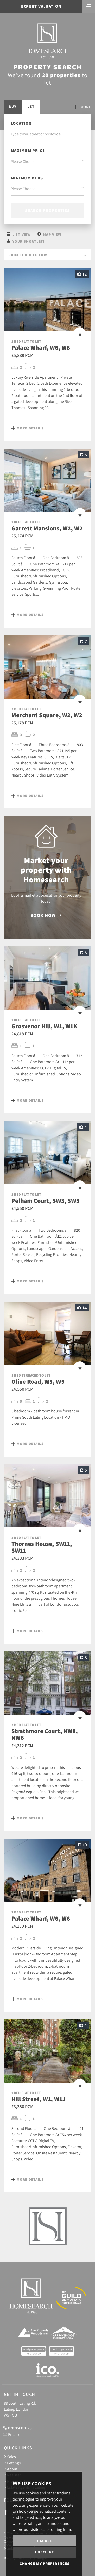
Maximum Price (28, 150)
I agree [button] (44, 2565)
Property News (17, 2481)
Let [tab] (30, 106)
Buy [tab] (12, 106)
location (21, 123)
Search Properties (47, 210)
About (10, 2468)
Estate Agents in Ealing (24, 2487)
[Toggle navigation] (88, 6)
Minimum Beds (27, 178)
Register (12, 2474)
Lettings (12, 2462)
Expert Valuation (41, 6)
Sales (10, 2456)
